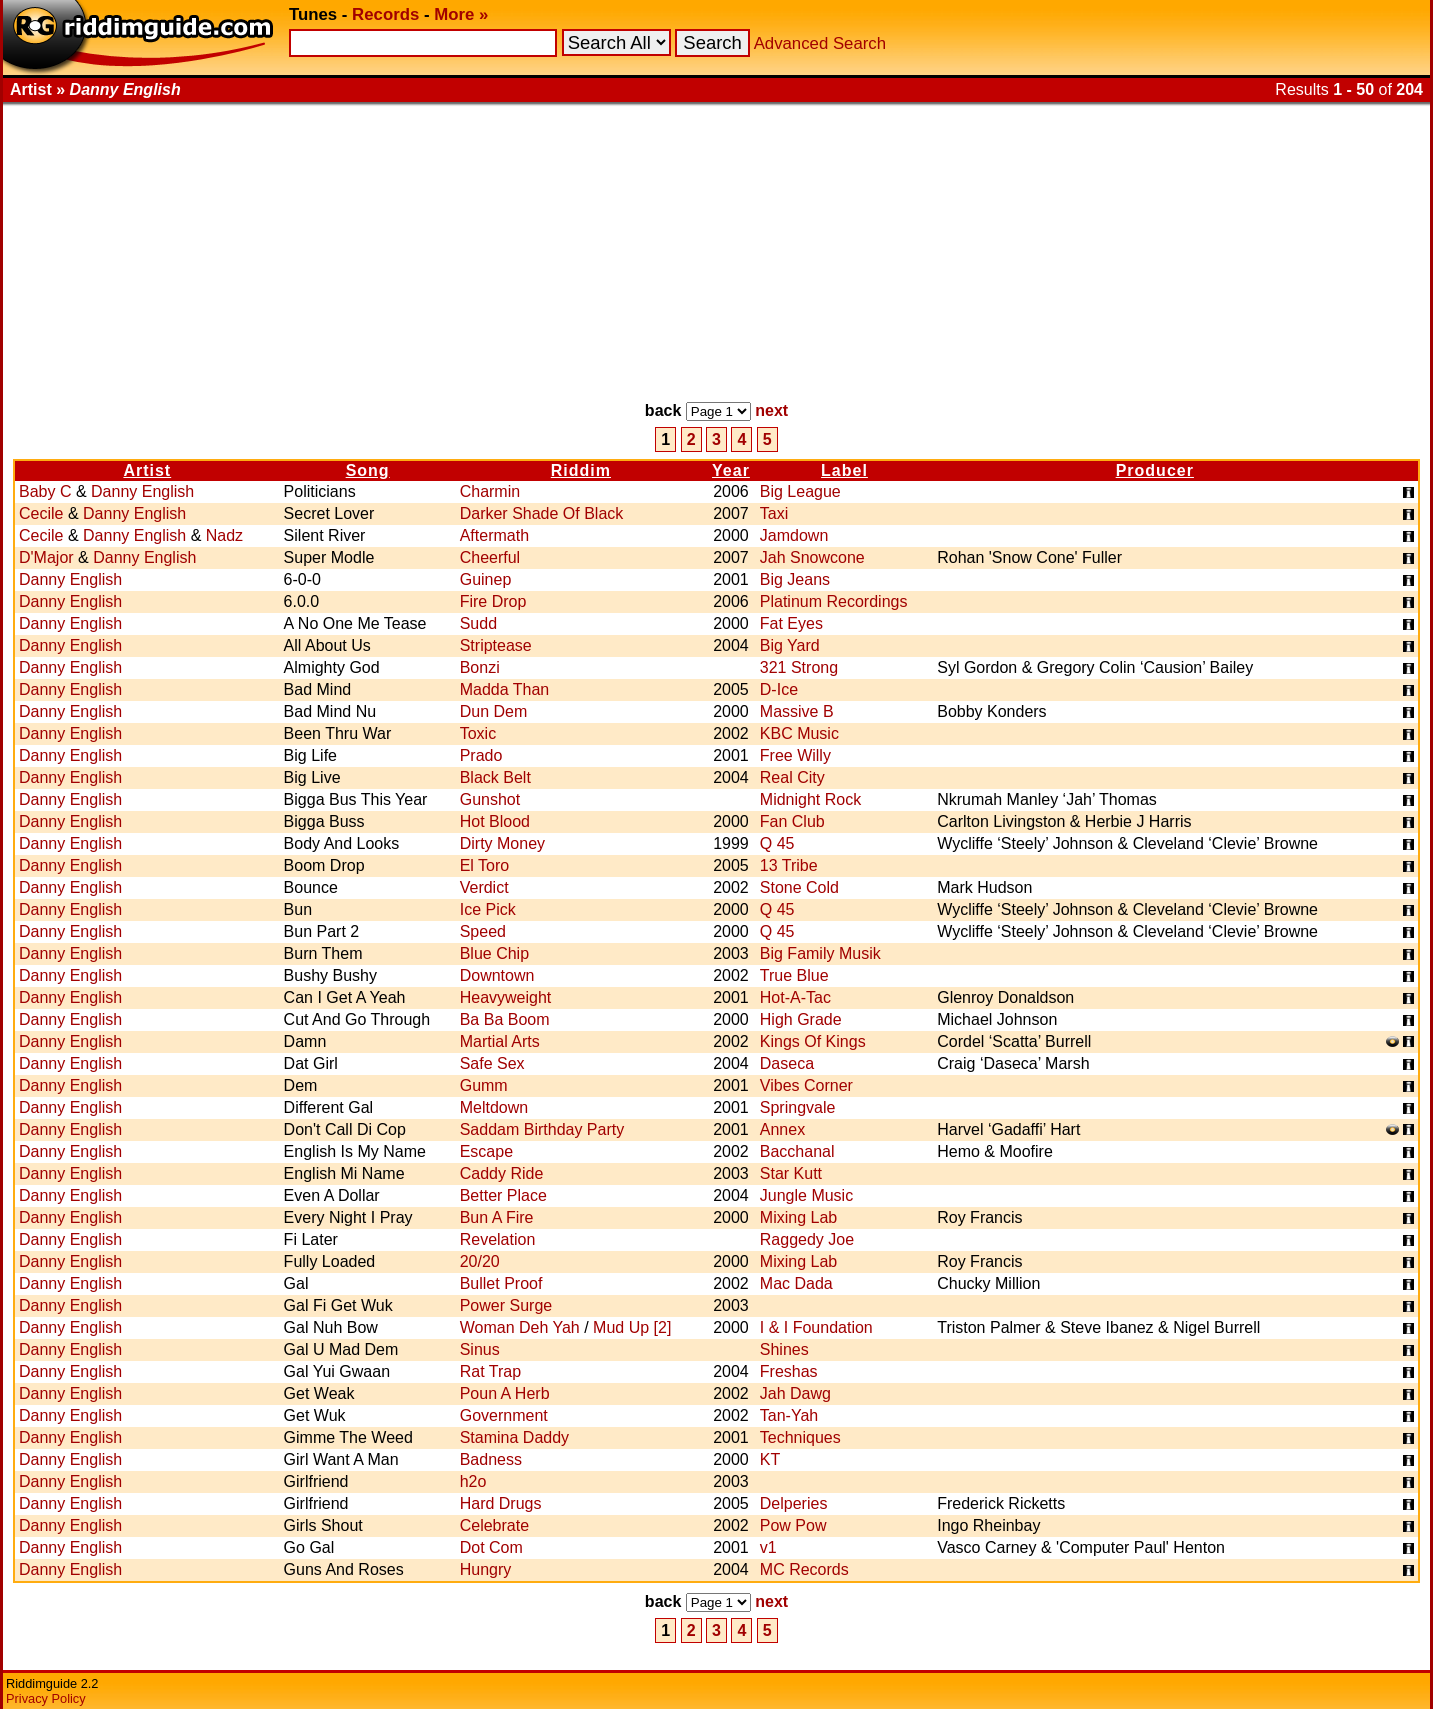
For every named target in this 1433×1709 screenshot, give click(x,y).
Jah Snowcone (812, 557)
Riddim (581, 470)
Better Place (503, 1195)
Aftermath (494, 535)
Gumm (484, 1085)
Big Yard (790, 645)
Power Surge (506, 1305)
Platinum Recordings (834, 601)
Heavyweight (506, 997)
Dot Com (491, 1547)
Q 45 (777, 843)
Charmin (490, 491)
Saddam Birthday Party (542, 1129)
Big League (800, 491)
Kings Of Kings (813, 1041)
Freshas (789, 1371)
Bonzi (480, 667)
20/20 (480, 1261)
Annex (782, 1129)
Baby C (45, 491)
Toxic (478, 733)
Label (844, 470)
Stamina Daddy (514, 1437)
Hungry (486, 1569)
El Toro (485, 865)
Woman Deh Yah (520, 1327)
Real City (792, 777)
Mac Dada (796, 1283)
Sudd (478, 623)
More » (461, 14)
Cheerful (490, 557)
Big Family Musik (820, 953)
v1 (768, 1547)
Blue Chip (494, 953)
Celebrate (494, 1525)
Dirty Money (502, 843)
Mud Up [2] (632, 1327)
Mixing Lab (798, 1217)
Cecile (41, 513)
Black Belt (495, 777)
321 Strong (799, 667)
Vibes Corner (806, 1085)
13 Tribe (789, 865)
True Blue (794, 975)
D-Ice (779, 689)
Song (368, 470)
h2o (473, 1481)
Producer (1155, 470)
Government (504, 1415)
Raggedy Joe (807, 1239)
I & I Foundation (816, 1327)
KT (770, 1459)
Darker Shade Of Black (542, 513)
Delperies (794, 1503)
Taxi (774, 513)
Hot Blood (495, 821)
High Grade (801, 1019)
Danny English (142, 491)
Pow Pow (793, 1525)
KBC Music (799, 733)
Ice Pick (488, 909)
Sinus (480, 1349)
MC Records (804, 1569)
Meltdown (494, 1107)
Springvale (798, 1107)
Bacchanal (797, 1151)
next (771, 410)
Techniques (800, 1437)
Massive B (797, 711)
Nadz (224, 535)
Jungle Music (806, 1195)
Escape (486, 1151)
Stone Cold (799, 887)
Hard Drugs (501, 1503)
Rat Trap (490, 1371)
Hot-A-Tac (795, 997)
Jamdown (794, 535)
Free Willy (795, 755)
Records (385, 14)
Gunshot (490, 799)
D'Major (46, 557)
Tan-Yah (789, 1415)
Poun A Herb (505, 1393)
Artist (147, 470)
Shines (784, 1349)
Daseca (787, 1063)
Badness (491, 1459)
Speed (483, 931)
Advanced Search (820, 43)
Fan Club (792, 821)
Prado (481, 755)
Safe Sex (492, 1063)
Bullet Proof (501, 1283)
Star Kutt (791, 1173)
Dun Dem (494, 711)
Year (731, 470)
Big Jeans (795, 579)
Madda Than (505, 689)
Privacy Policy (46, 1698)
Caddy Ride (502, 1173)
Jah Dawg (795, 1393)
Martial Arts (500, 1041)
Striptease (496, 645)
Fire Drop (493, 601)
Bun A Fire (497, 1217)
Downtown (497, 975)
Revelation (498, 1239)
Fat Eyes (791, 623)
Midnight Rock (810, 799)
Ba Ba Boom (505, 1019)
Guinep (486, 579)
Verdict (484, 887)
